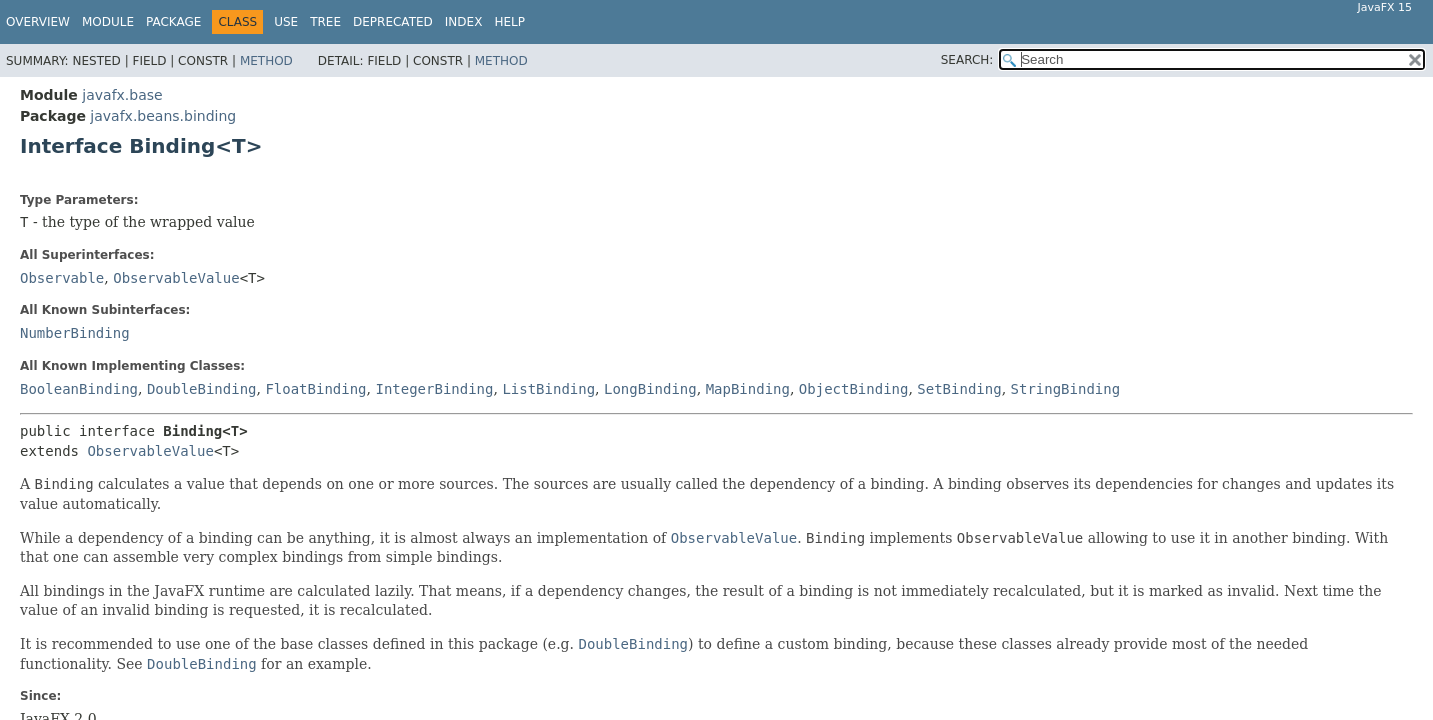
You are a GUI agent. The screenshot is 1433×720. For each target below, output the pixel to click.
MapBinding (748, 389)
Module (108, 22)
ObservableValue (176, 278)
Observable (62, 278)
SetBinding (959, 389)
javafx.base (122, 95)
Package (173, 22)
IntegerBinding (434, 389)
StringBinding (1066, 389)
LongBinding (650, 389)
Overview (38, 22)
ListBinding (548, 389)
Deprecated (393, 22)
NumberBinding (75, 333)
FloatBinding (315, 389)
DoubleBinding (202, 389)
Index (464, 22)
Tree (325, 22)
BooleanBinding (79, 389)
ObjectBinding (854, 389)
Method (266, 61)
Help (509, 22)
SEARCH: (967, 60)
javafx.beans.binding (163, 116)
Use (286, 22)
